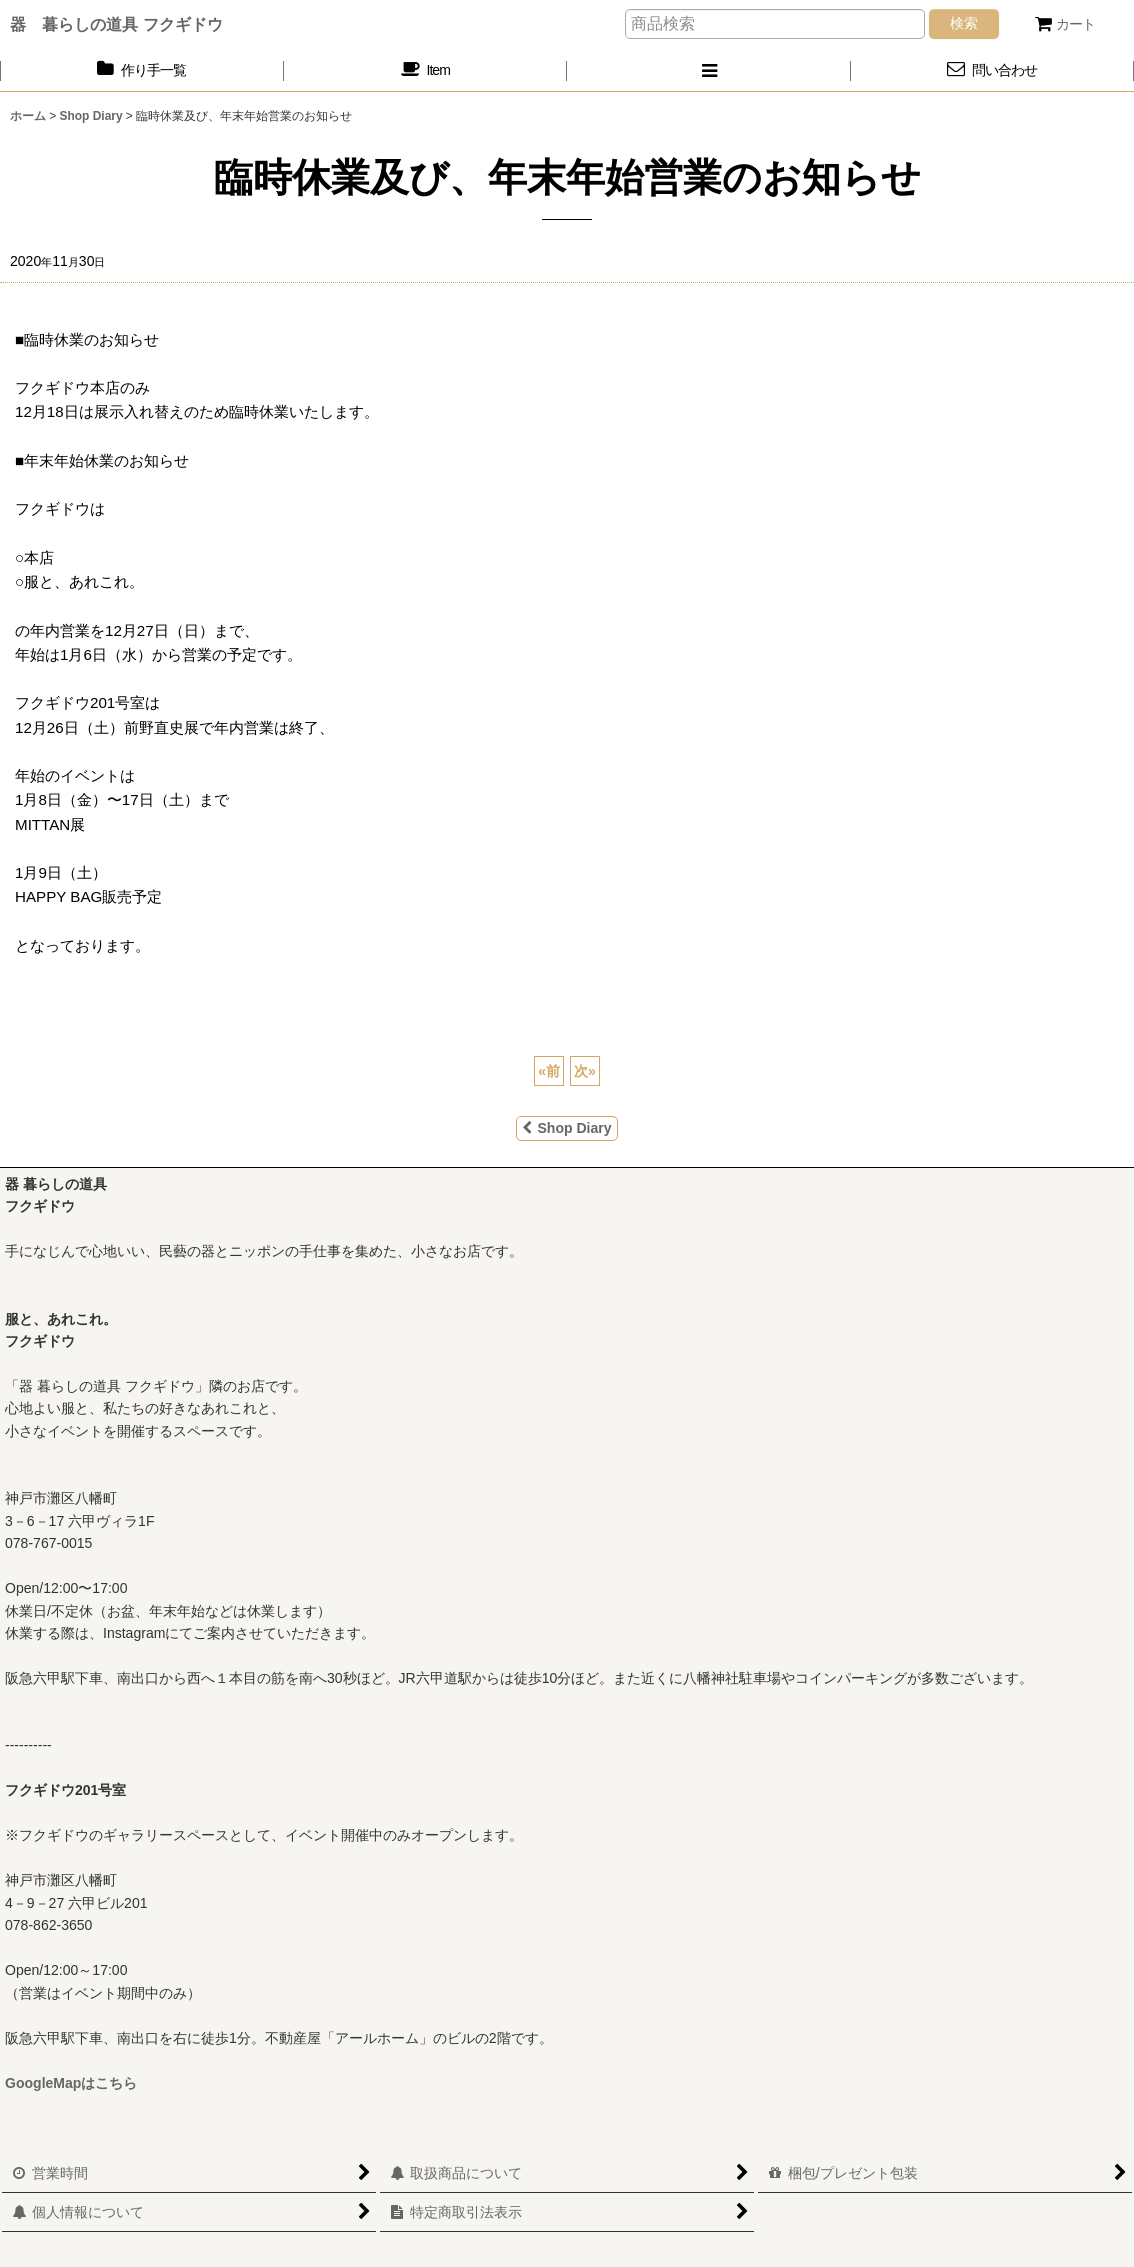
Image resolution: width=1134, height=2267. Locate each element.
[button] (709, 70)
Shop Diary (566, 1128)
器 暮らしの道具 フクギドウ (116, 24)
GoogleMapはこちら (71, 2083)
